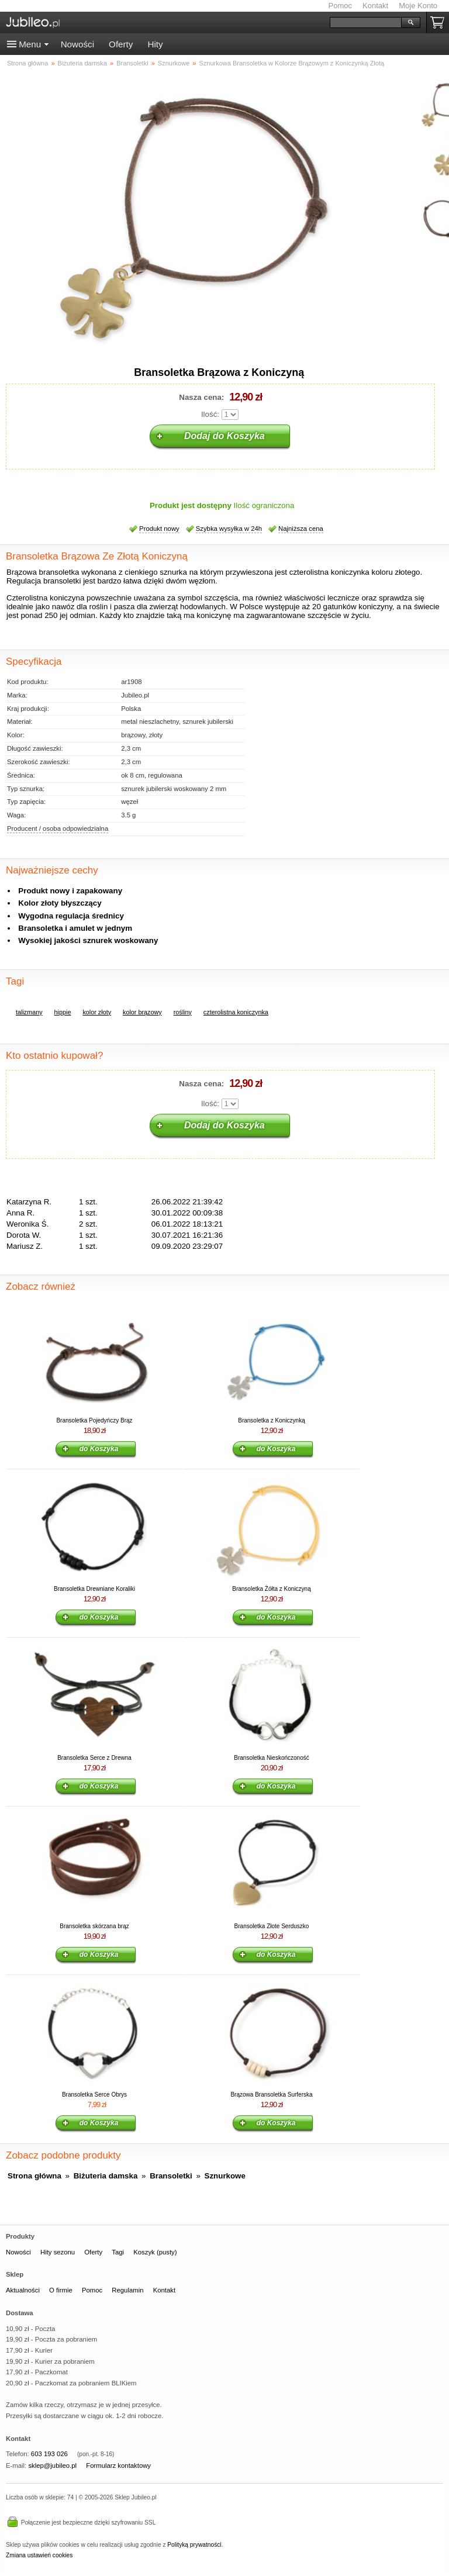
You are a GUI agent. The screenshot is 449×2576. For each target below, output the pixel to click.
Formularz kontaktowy (118, 2465)
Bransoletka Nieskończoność (271, 1758)
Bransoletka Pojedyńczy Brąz (94, 1420)
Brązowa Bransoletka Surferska (271, 2094)
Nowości (77, 44)
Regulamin (127, 2290)
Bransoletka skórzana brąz (94, 1926)
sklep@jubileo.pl (52, 2465)
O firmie (60, 2290)
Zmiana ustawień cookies (39, 2555)
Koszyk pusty (439, 22)
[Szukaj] (366, 22)
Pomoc (340, 5)
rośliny (183, 1012)
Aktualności (23, 2290)
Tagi (118, 2252)
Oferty (121, 44)
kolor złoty (96, 1012)
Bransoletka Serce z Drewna (94, 1758)
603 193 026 (49, 2453)
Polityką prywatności (194, 2545)
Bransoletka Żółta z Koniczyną (271, 1589)
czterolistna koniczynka (235, 1012)
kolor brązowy (142, 1012)
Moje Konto (418, 5)
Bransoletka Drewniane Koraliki (94, 1589)
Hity (155, 44)
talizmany (29, 1012)
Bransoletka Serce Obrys (94, 2094)
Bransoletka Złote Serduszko (271, 1926)
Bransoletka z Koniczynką (271, 1420)
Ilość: (210, 414)
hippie (62, 1012)
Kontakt (375, 5)
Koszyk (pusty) (155, 2252)
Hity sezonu (57, 2252)
